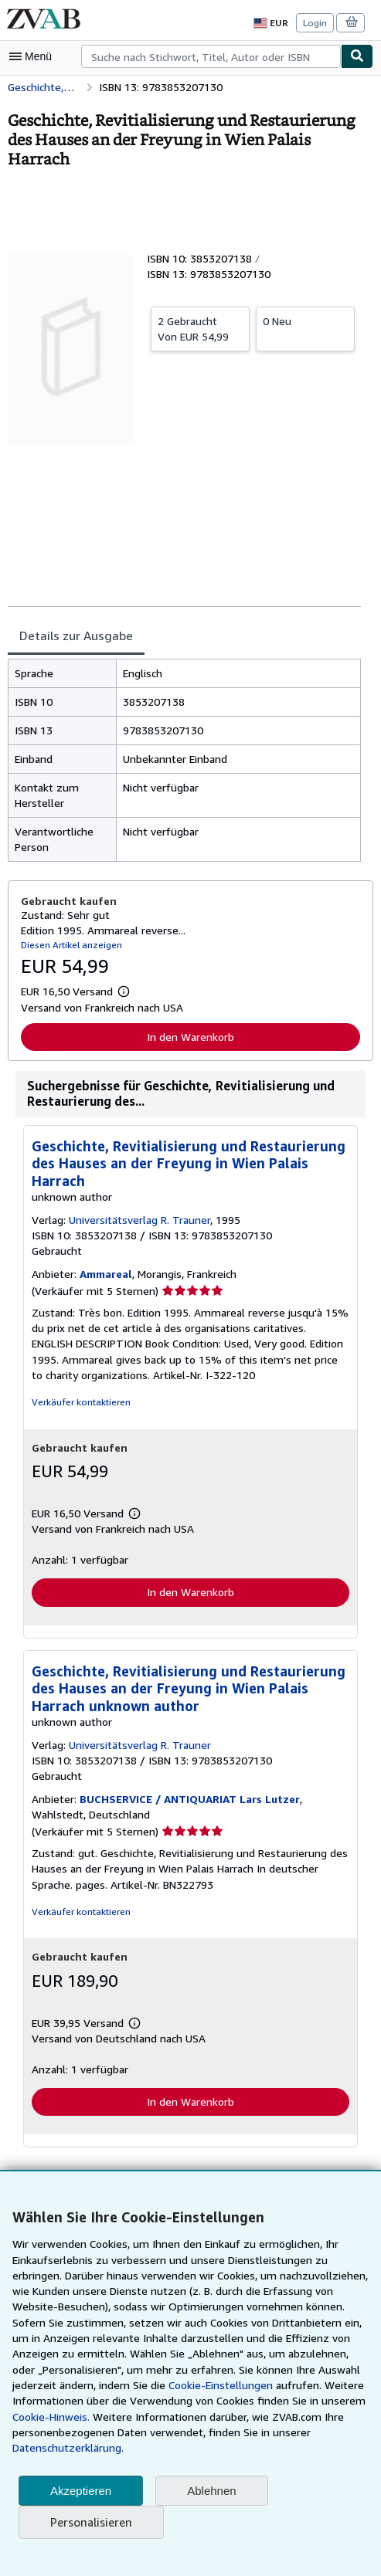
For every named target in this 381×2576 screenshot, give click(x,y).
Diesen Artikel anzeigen (69, 945)
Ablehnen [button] (211, 2490)
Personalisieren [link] (90, 2522)
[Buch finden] (357, 56)
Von (200, 328)
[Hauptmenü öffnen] (34, 56)
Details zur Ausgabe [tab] (74, 635)
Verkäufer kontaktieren (78, 1403)
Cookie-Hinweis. (51, 2417)
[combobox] (211, 56)
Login (315, 22)
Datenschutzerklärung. (66, 2448)
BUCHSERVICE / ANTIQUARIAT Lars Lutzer (189, 1801)
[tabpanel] (184, 761)
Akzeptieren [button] (80, 2490)
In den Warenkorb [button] (190, 1037)
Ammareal (104, 1275)
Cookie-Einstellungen (216, 2385)
